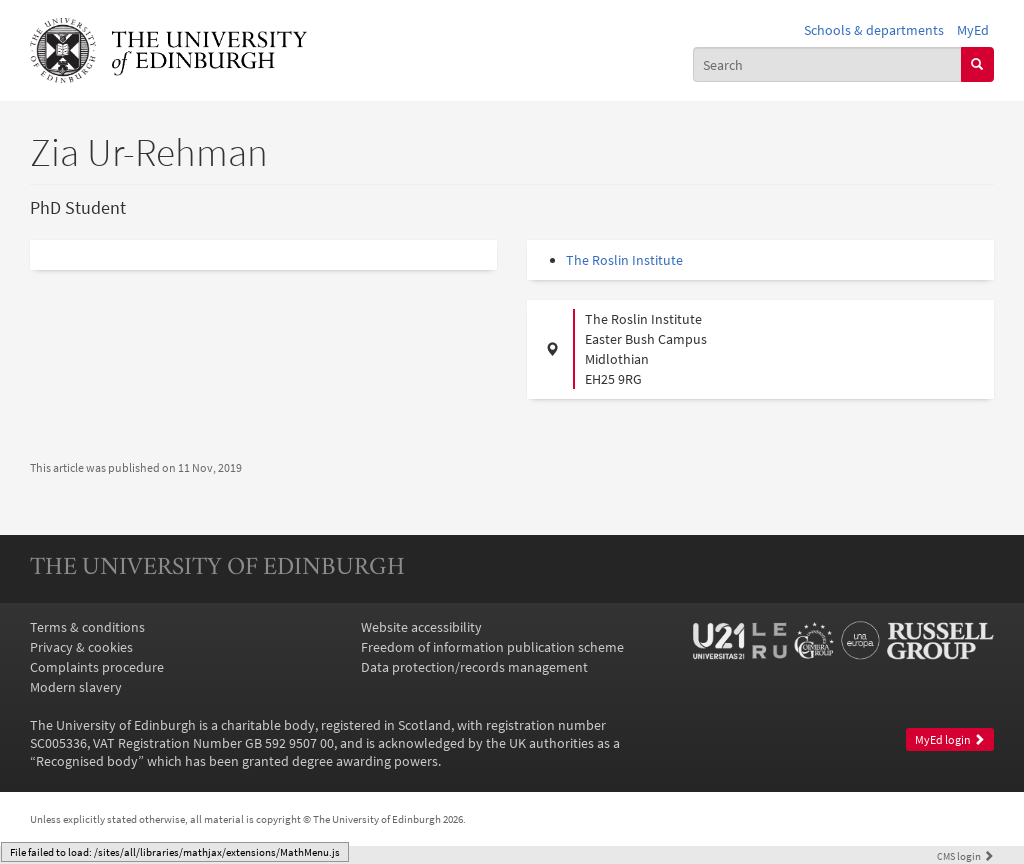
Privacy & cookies (81, 647)
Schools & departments (874, 30)
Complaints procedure (97, 667)
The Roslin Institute (624, 260)
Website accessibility (421, 627)
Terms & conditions (87, 627)
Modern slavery (76, 687)
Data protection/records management (474, 667)
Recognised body (87, 761)
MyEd (973, 30)
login (965, 856)
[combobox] (827, 64)
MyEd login (950, 739)
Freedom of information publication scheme (492, 647)
